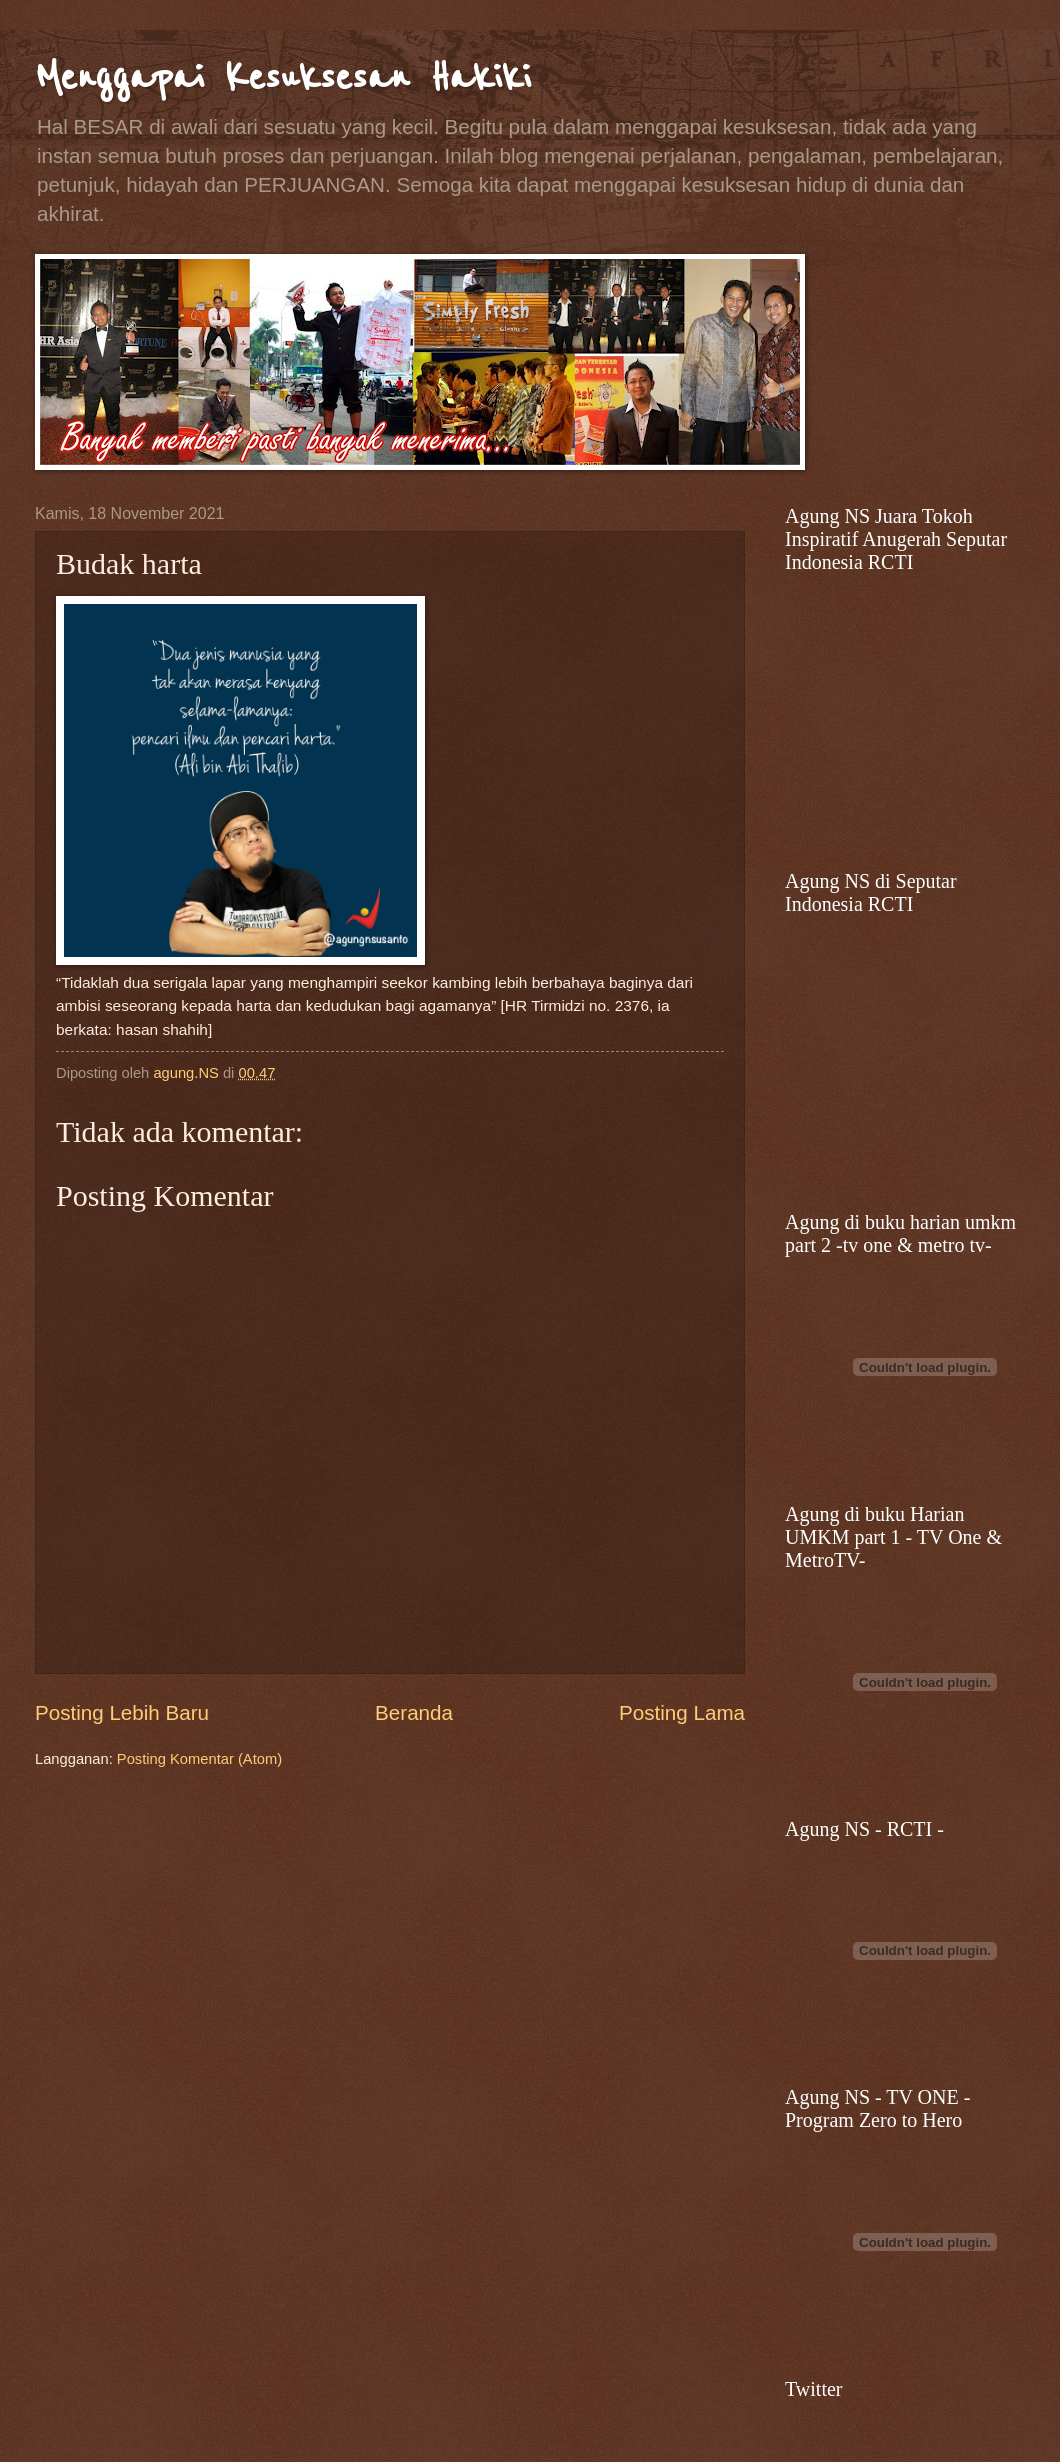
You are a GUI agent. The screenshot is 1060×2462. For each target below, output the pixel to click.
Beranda (414, 1712)
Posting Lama (682, 1712)
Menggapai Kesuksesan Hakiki (283, 77)
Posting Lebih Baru (122, 1712)
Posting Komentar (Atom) (199, 1759)
